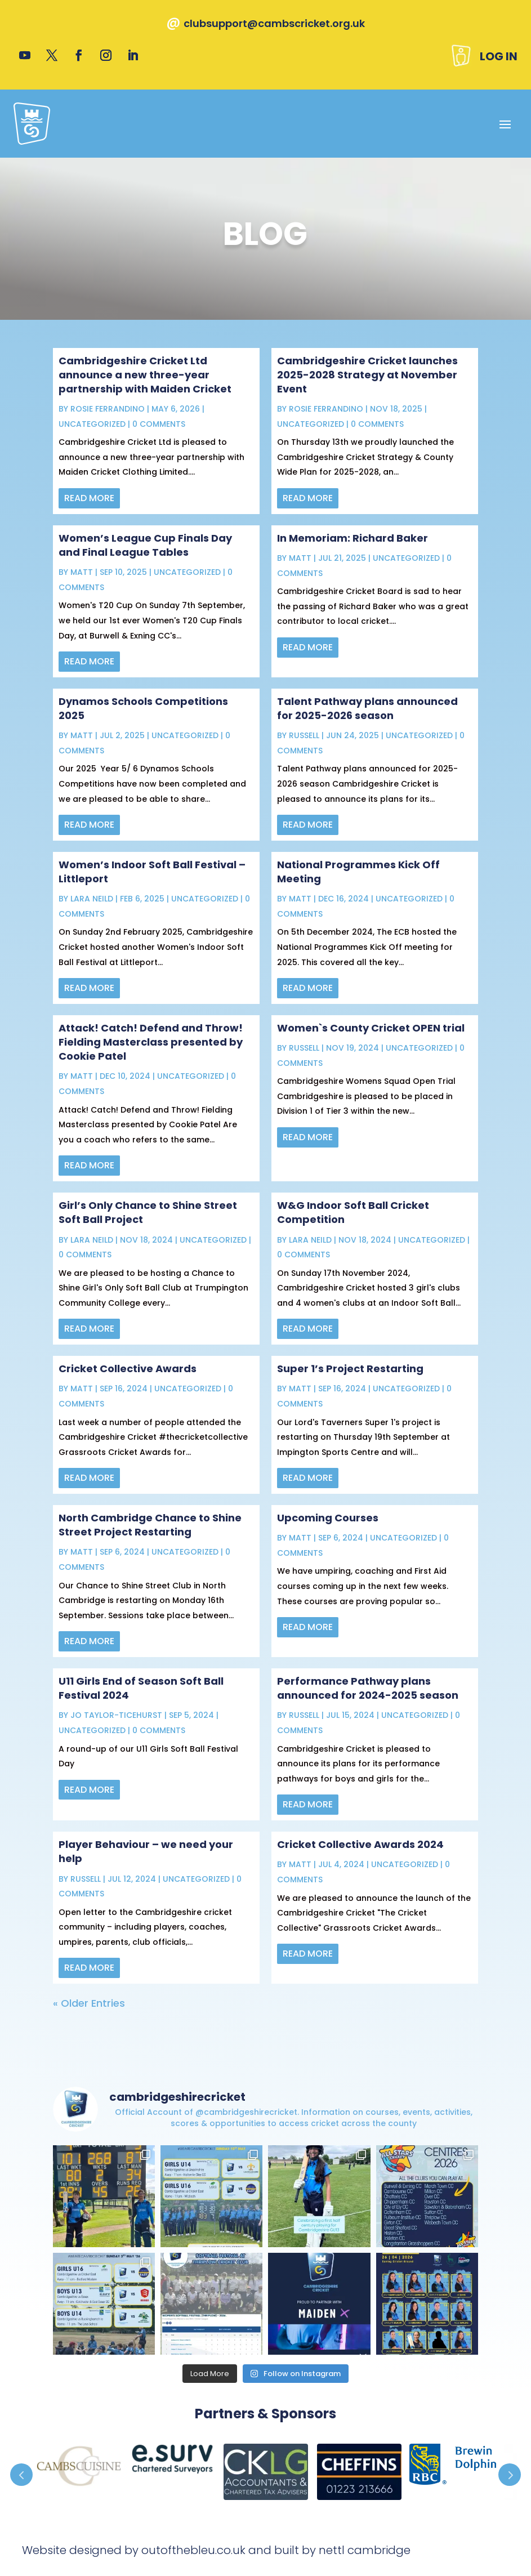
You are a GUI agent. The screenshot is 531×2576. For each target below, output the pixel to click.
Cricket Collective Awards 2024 (360, 1844)
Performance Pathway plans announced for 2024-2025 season (367, 1688)
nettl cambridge (364, 2550)
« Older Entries (89, 2003)
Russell (304, 735)
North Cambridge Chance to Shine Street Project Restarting (150, 1525)
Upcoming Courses (327, 1518)
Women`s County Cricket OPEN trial (371, 1028)
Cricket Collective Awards (128, 1368)
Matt (81, 572)
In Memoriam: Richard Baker (352, 538)
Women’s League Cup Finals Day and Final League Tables (145, 545)
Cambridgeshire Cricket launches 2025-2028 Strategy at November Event (367, 375)
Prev (21, 2474)
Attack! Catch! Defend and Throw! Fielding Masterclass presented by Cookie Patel (151, 1042)
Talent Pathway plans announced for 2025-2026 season (367, 708)
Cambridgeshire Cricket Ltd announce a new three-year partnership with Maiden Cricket (145, 375)
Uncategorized (92, 424)
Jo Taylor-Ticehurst (116, 1715)
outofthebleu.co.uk (193, 2550)
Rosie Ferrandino (107, 408)
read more (89, 498)
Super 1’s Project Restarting (350, 1368)
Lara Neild (91, 898)
